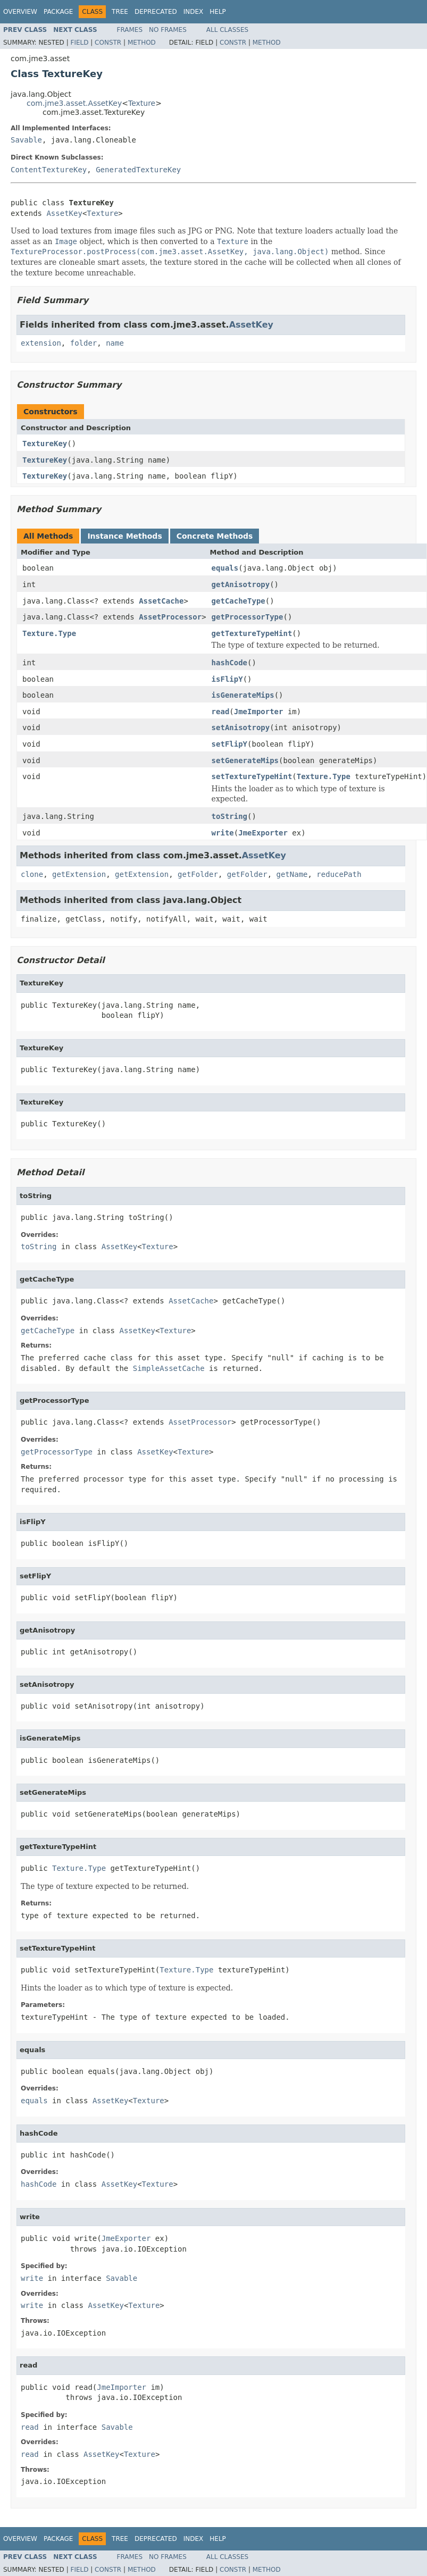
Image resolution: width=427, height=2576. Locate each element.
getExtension (79, 874)
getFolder (198, 874)
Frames (130, 30)
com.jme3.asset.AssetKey (74, 103)
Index (193, 11)
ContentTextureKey (49, 169)
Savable (26, 140)
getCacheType (238, 601)
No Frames (168, 30)
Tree (120, 11)
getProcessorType (247, 617)
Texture (141, 103)
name (115, 343)
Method (142, 42)
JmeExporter (263, 833)
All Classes (227, 30)
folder (83, 343)
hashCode (229, 662)
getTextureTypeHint (252, 633)
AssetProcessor (170, 617)
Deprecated (156, 11)
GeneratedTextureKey (138, 169)
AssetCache (161, 601)
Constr (108, 42)
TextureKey (44, 443)
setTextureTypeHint (252, 776)
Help (218, 11)
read (221, 711)
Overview (20, 11)
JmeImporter (258, 711)
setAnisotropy (241, 727)
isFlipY (227, 679)
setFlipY (229, 744)
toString (229, 816)
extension (41, 343)
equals (225, 568)
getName (291, 874)
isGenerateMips (243, 695)
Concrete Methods (215, 536)
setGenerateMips (245, 760)
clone (32, 874)
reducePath (338, 874)
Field (79, 42)
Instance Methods (124, 536)
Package (58, 11)
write (223, 833)
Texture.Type (49, 633)
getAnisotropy (241, 584)
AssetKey (64, 213)
